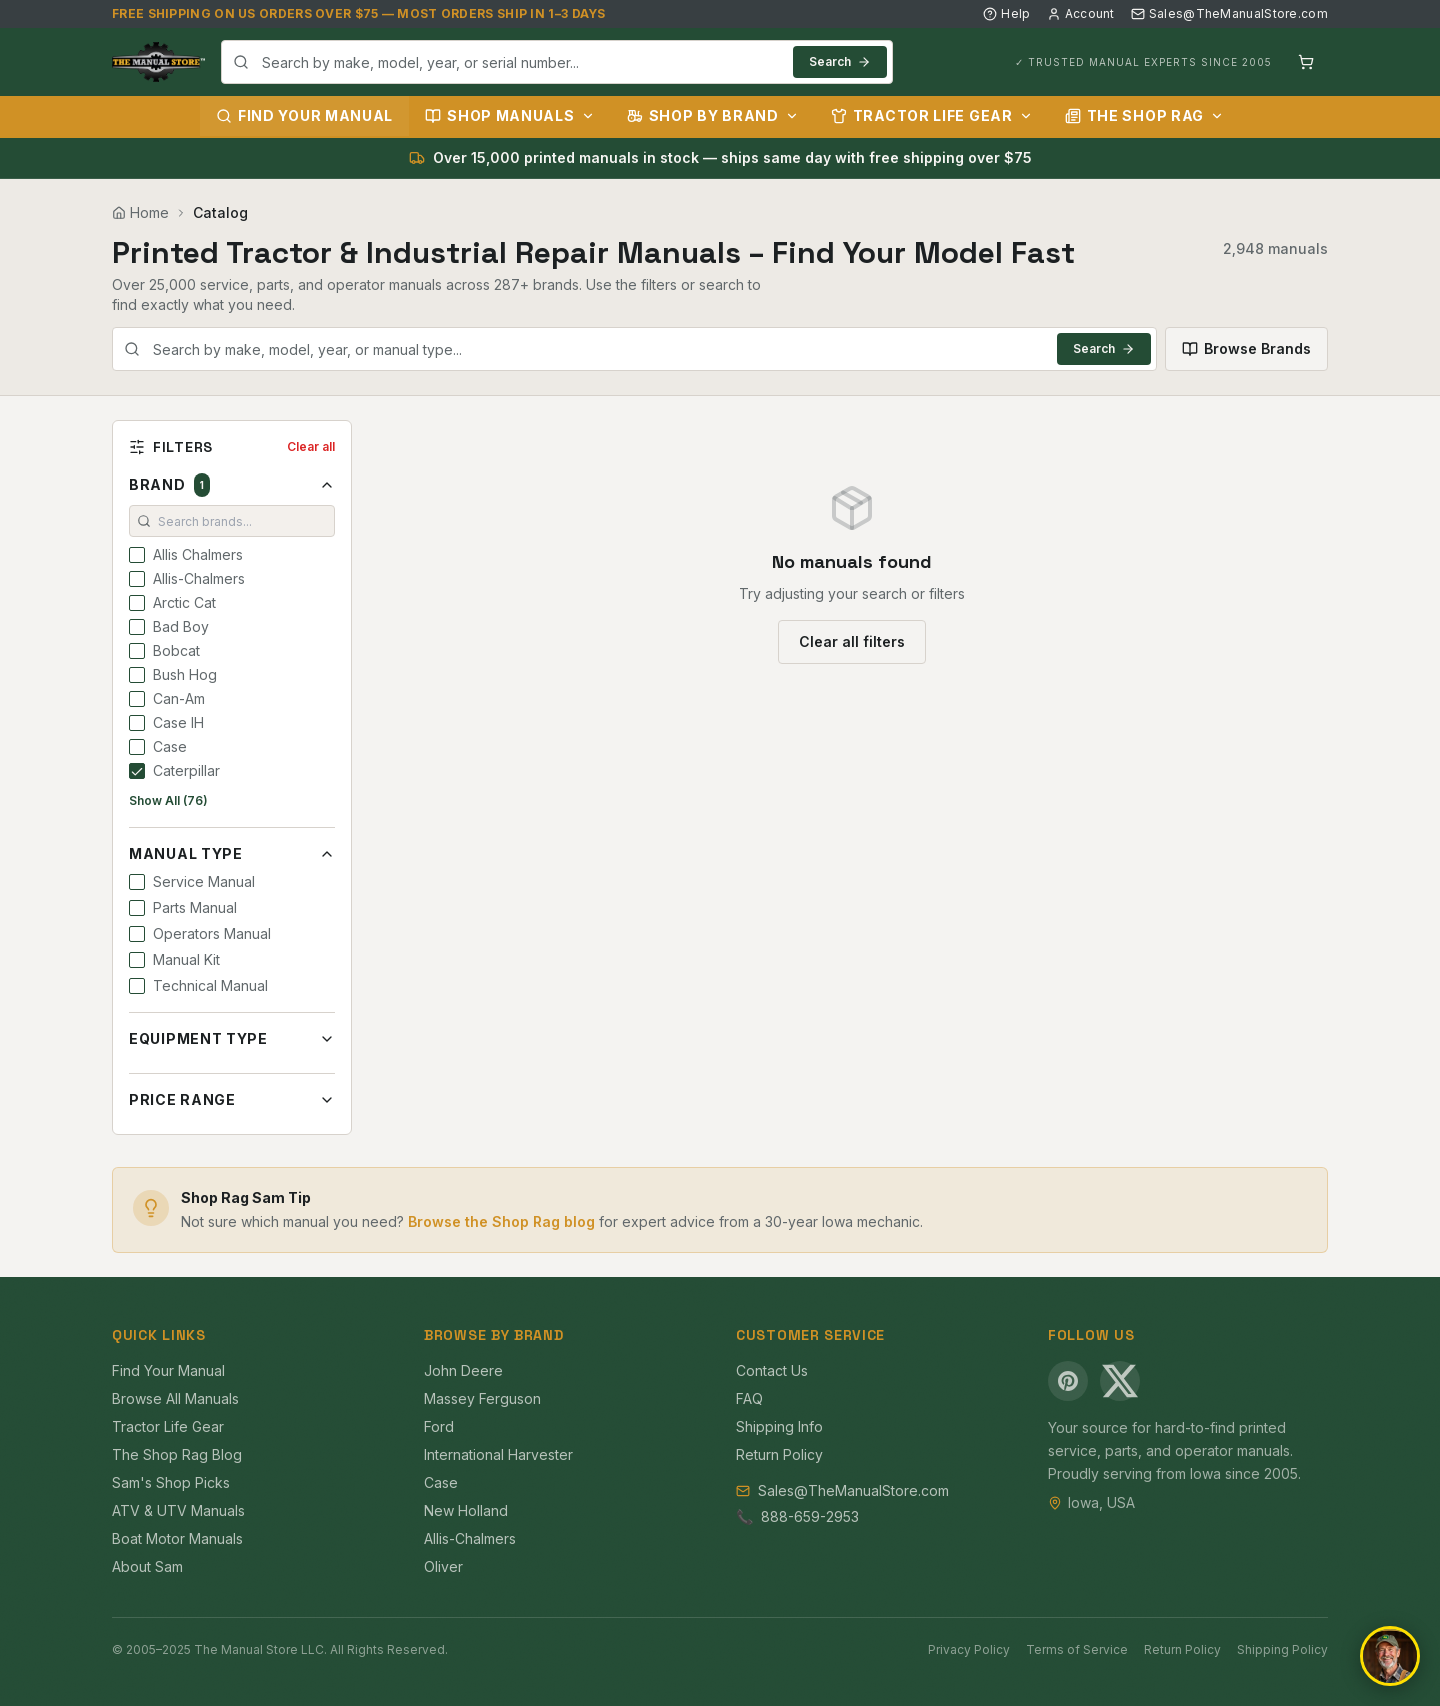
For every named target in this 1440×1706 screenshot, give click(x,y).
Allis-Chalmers (470, 1538)
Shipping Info (779, 1426)
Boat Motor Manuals (177, 1538)
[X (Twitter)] (1120, 1381)
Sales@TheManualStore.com (1229, 13)
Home (140, 212)
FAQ (749, 1398)
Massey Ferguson (482, 1398)
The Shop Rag (1144, 115)
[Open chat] (1390, 1656)
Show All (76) (168, 800)
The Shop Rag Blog (177, 1454)
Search (840, 61)
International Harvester (498, 1454)
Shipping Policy (1282, 1649)
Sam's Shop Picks (171, 1482)
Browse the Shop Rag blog (501, 1221)
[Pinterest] (1068, 1381)
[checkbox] (137, 555)
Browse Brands (1246, 348)
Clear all (311, 446)
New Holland (466, 1510)
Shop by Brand (713, 115)
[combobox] (557, 62)
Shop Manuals (509, 115)
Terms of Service (1077, 1649)
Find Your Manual (304, 115)
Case (441, 1482)
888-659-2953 (810, 1516)
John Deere (463, 1370)
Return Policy (779, 1454)
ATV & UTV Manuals (178, 1510)
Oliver (443, 1566)
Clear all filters (852, 641)
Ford (439, 1426)
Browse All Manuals (175, 1398)
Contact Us (772, 1370)
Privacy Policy (969, 1649)
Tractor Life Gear (932, 115)
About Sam (147, 1566)
